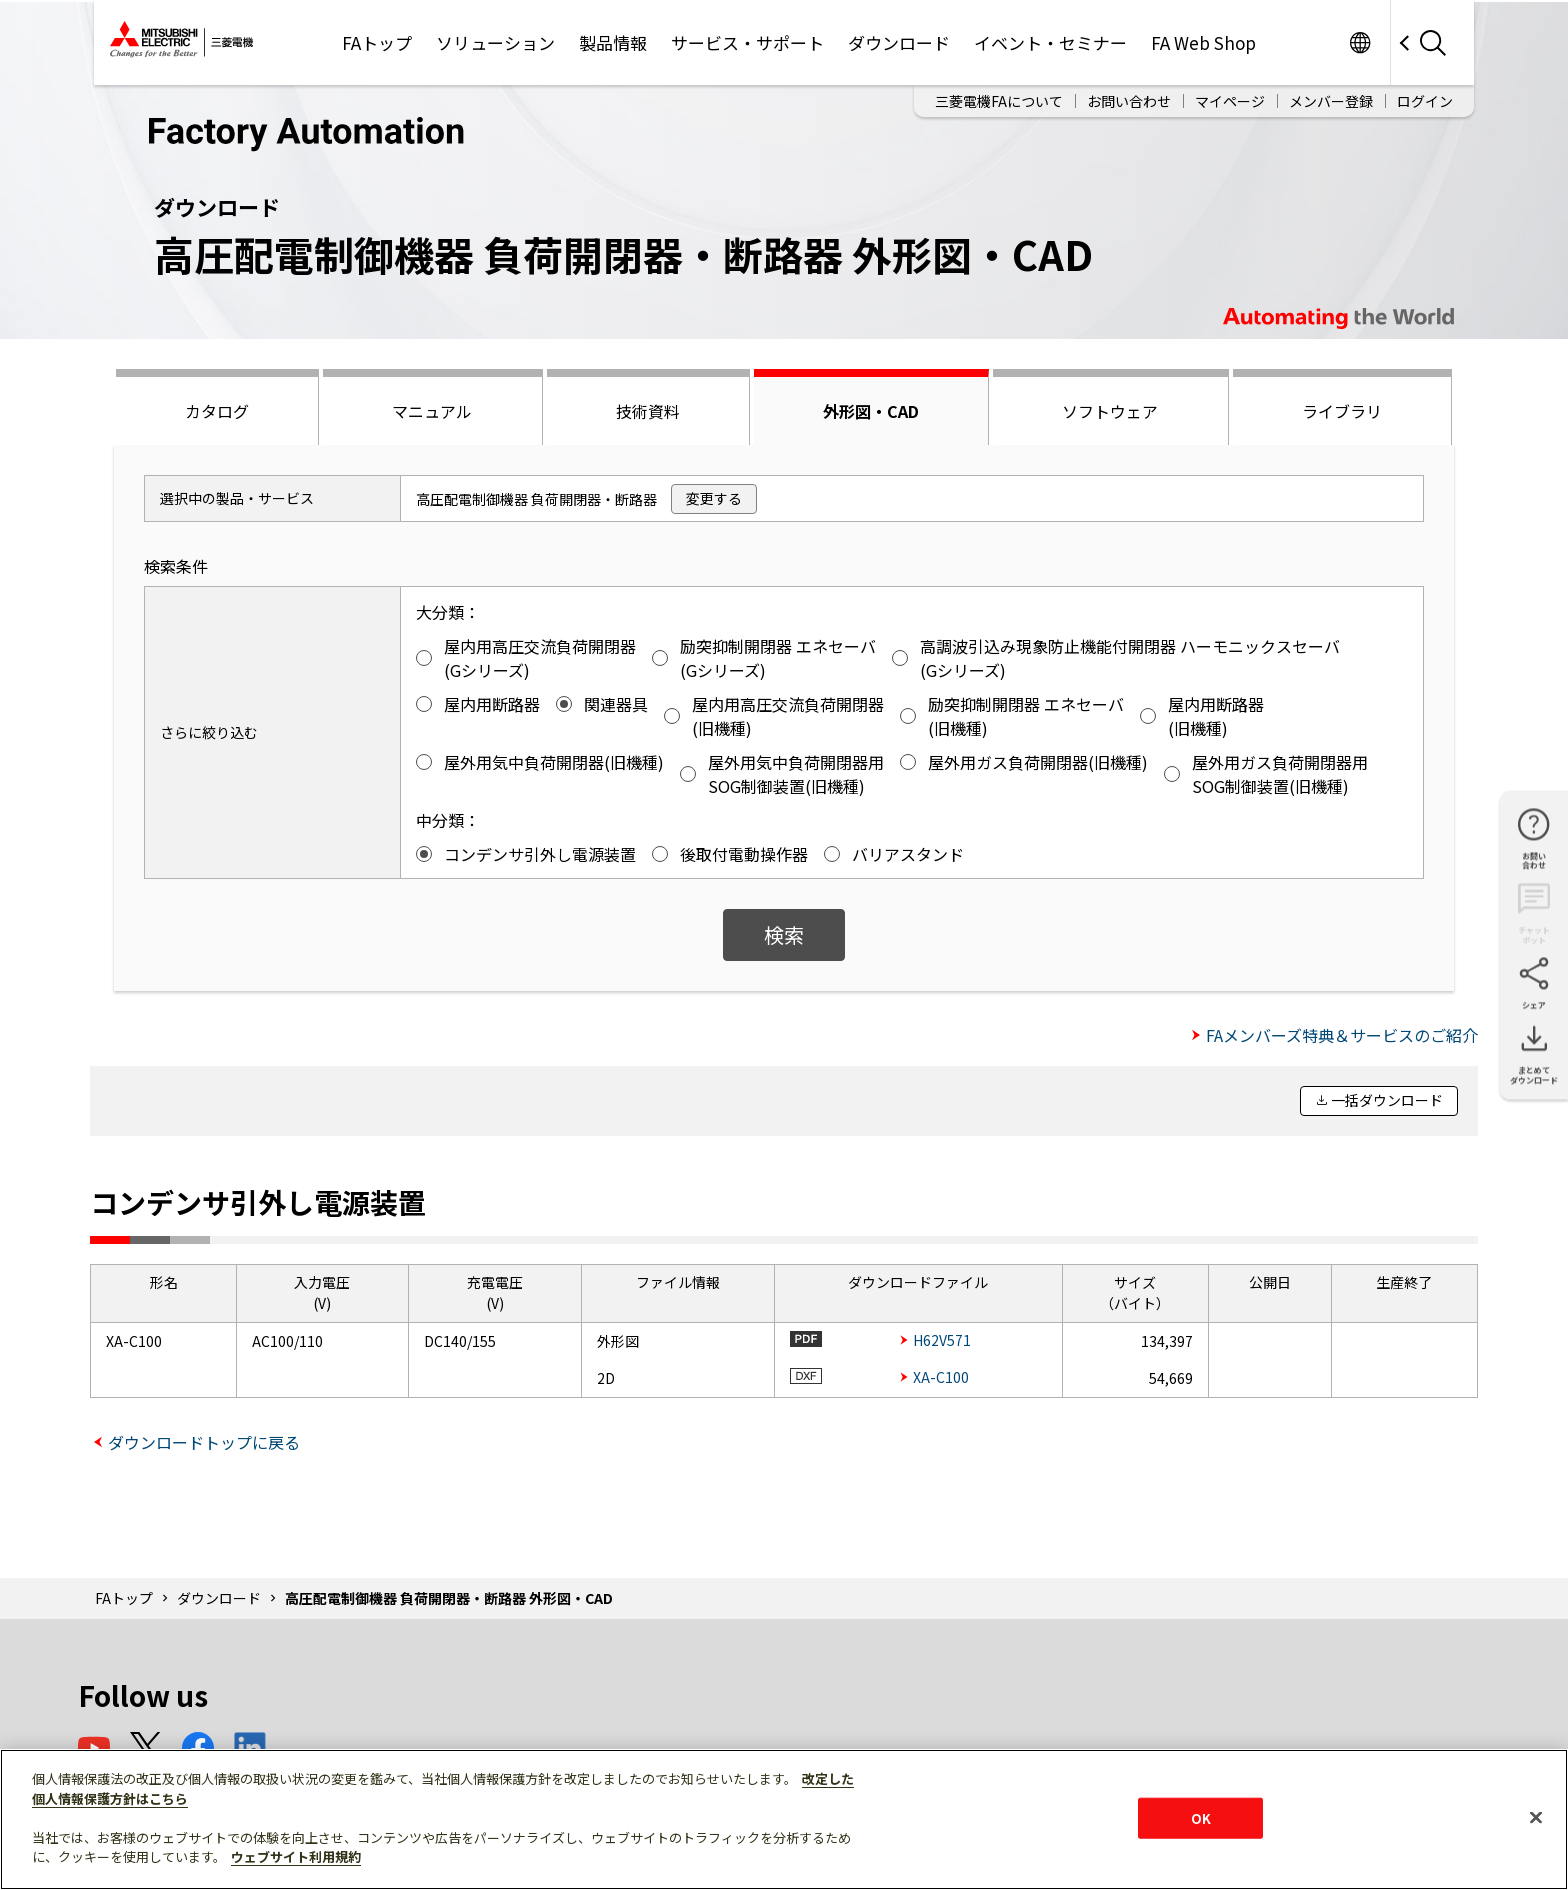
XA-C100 (941, 1377)
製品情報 (613, 42)
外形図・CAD (871, 411)
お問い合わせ (1129, 101)
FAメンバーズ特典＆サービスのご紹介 (1342, 1035)
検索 (784, 934)
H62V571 (942, 1340)
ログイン (1425, 101)
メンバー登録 (1331, 101)
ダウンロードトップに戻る (204, 1442)
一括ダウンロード (1387, 1100)
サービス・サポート (747, 42)
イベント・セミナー (1050, 42)
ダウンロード (899, 42)
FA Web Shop (1203, 42)
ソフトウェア (1110, 411)
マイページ (1230, 101)
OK (1201, 1817)
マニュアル (432, 411)
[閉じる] (1536, 1817)
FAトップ (377, 42)
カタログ (217, 411)
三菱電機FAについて (999, 101)
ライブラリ (1342, 411)
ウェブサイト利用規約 (296, 1856)
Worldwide (1359, 42)
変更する (714, 498)
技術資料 (648, 411)
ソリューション (495, 42)
